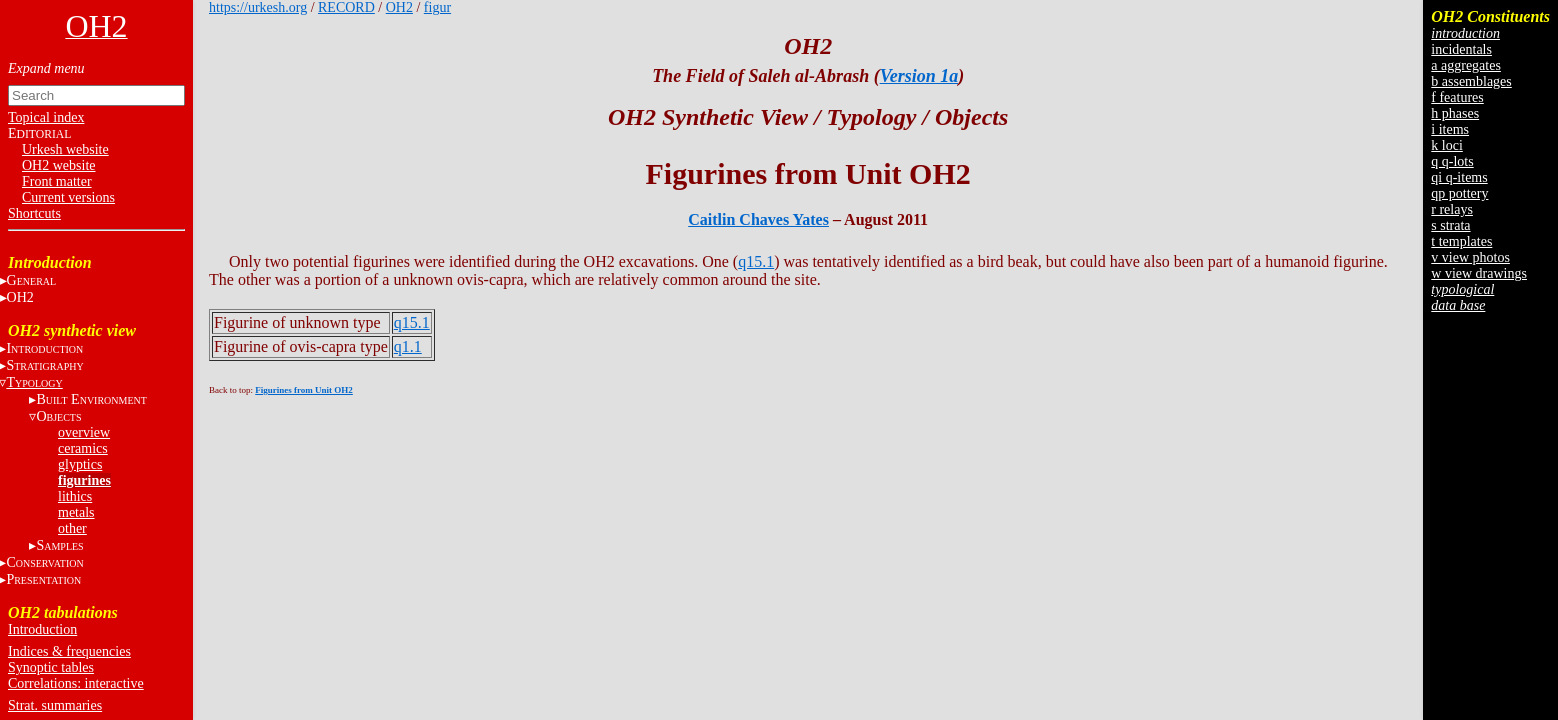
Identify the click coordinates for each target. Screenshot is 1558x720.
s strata (1450, 225)
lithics (75, 496)
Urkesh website (65, 149)
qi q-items (1459, 177)
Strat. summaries (55, 705)
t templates (1461, 241)
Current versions (68, 197)
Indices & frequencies (69, 651)
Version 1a (919, 76)
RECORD (346, 7)
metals (76, 512)
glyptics (80, 464)
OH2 (399, 7)
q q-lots (1452, 161)
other (72, 528)
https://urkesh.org (258, 7)
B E (91, 399)
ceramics (83, 448)
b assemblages (1471, 81)
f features (1457, 97)
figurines (84, 480)
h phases (1455, 113)
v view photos (1470, 257)
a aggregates (1466, 65)
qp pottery (1459, 193)
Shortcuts (34, 213)
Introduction (42, 629)
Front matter (57, 181)
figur (437, 7)
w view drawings (1479, 273)
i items (1450, 129)
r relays (1452, 209)
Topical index (46, 117)
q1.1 (408, 346)
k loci (1447, 145)
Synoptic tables (51, 667)
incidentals (1461, 49)
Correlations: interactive (76, 683)
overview (84, 432)
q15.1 (756, 261)
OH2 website (59, 165)
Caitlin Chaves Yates (758, 219)
